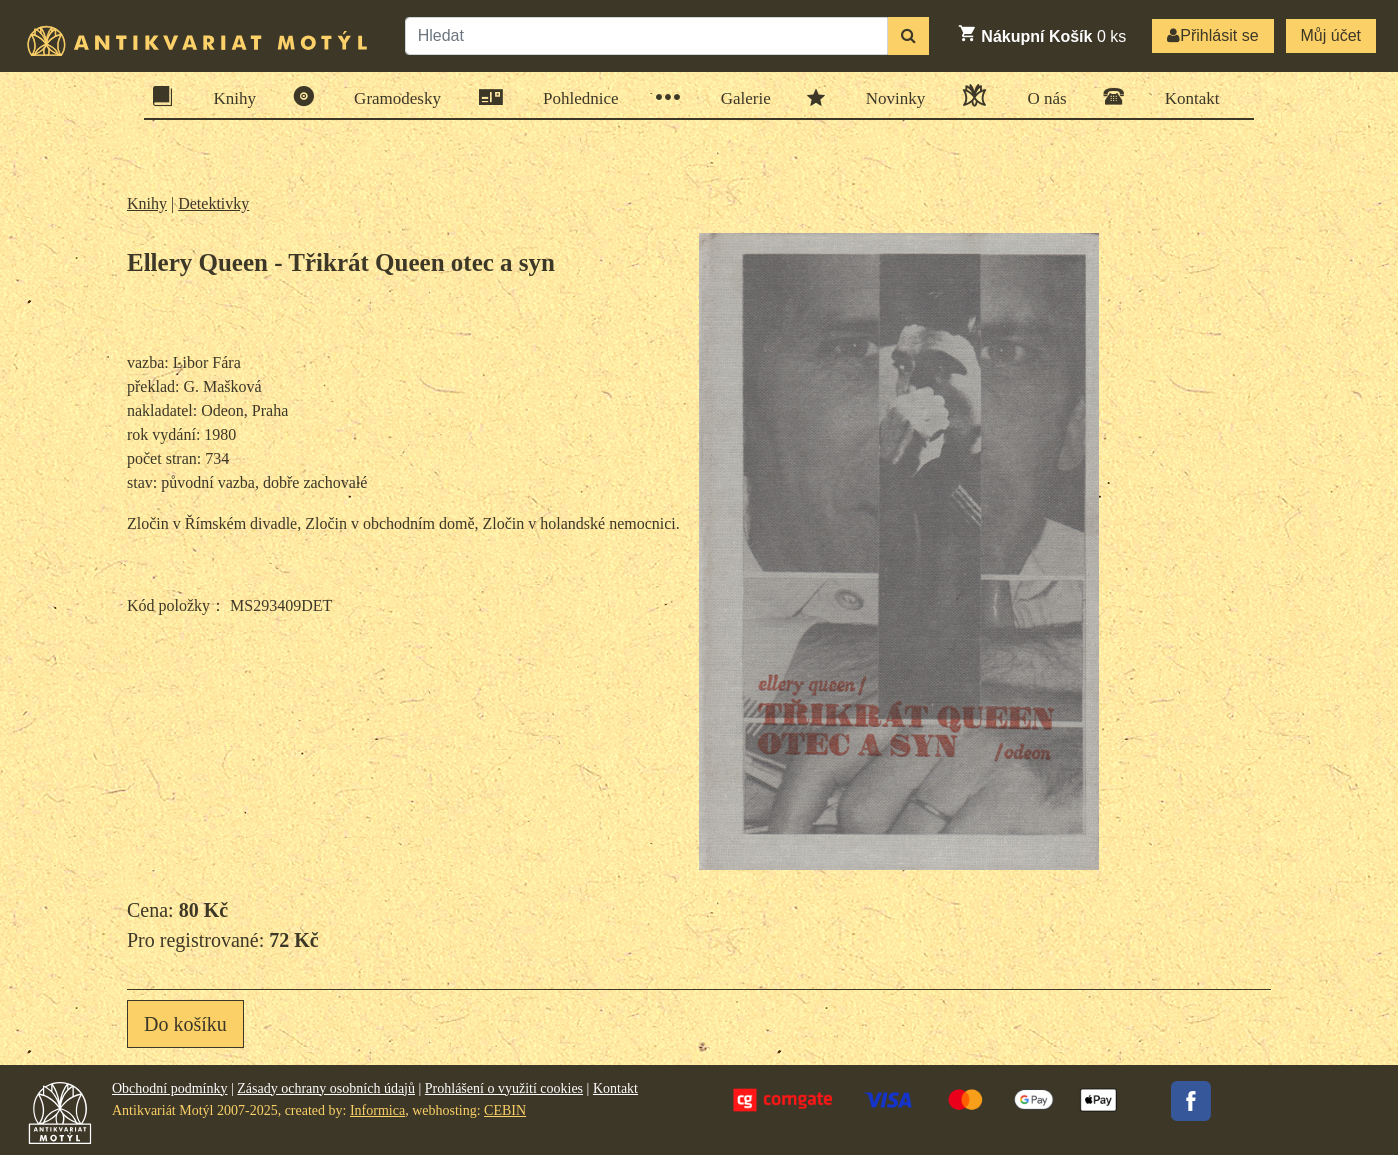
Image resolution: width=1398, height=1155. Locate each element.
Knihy (229, 96)
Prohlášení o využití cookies (504, 1088)
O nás (1040, 95)
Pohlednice (574, 97)
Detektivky (213, 203)
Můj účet (1331, 35)
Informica (377, 1110)
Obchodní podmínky (170, 1088)
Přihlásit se (1212, 35)
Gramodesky (391, 96)
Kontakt (1186, 96)
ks (1041, 34)
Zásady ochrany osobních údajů (326, 1088)
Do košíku (185, 1024)
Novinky (889, 97)
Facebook (1191, 1101)
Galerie (739, 97)
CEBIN (505, 1110)
